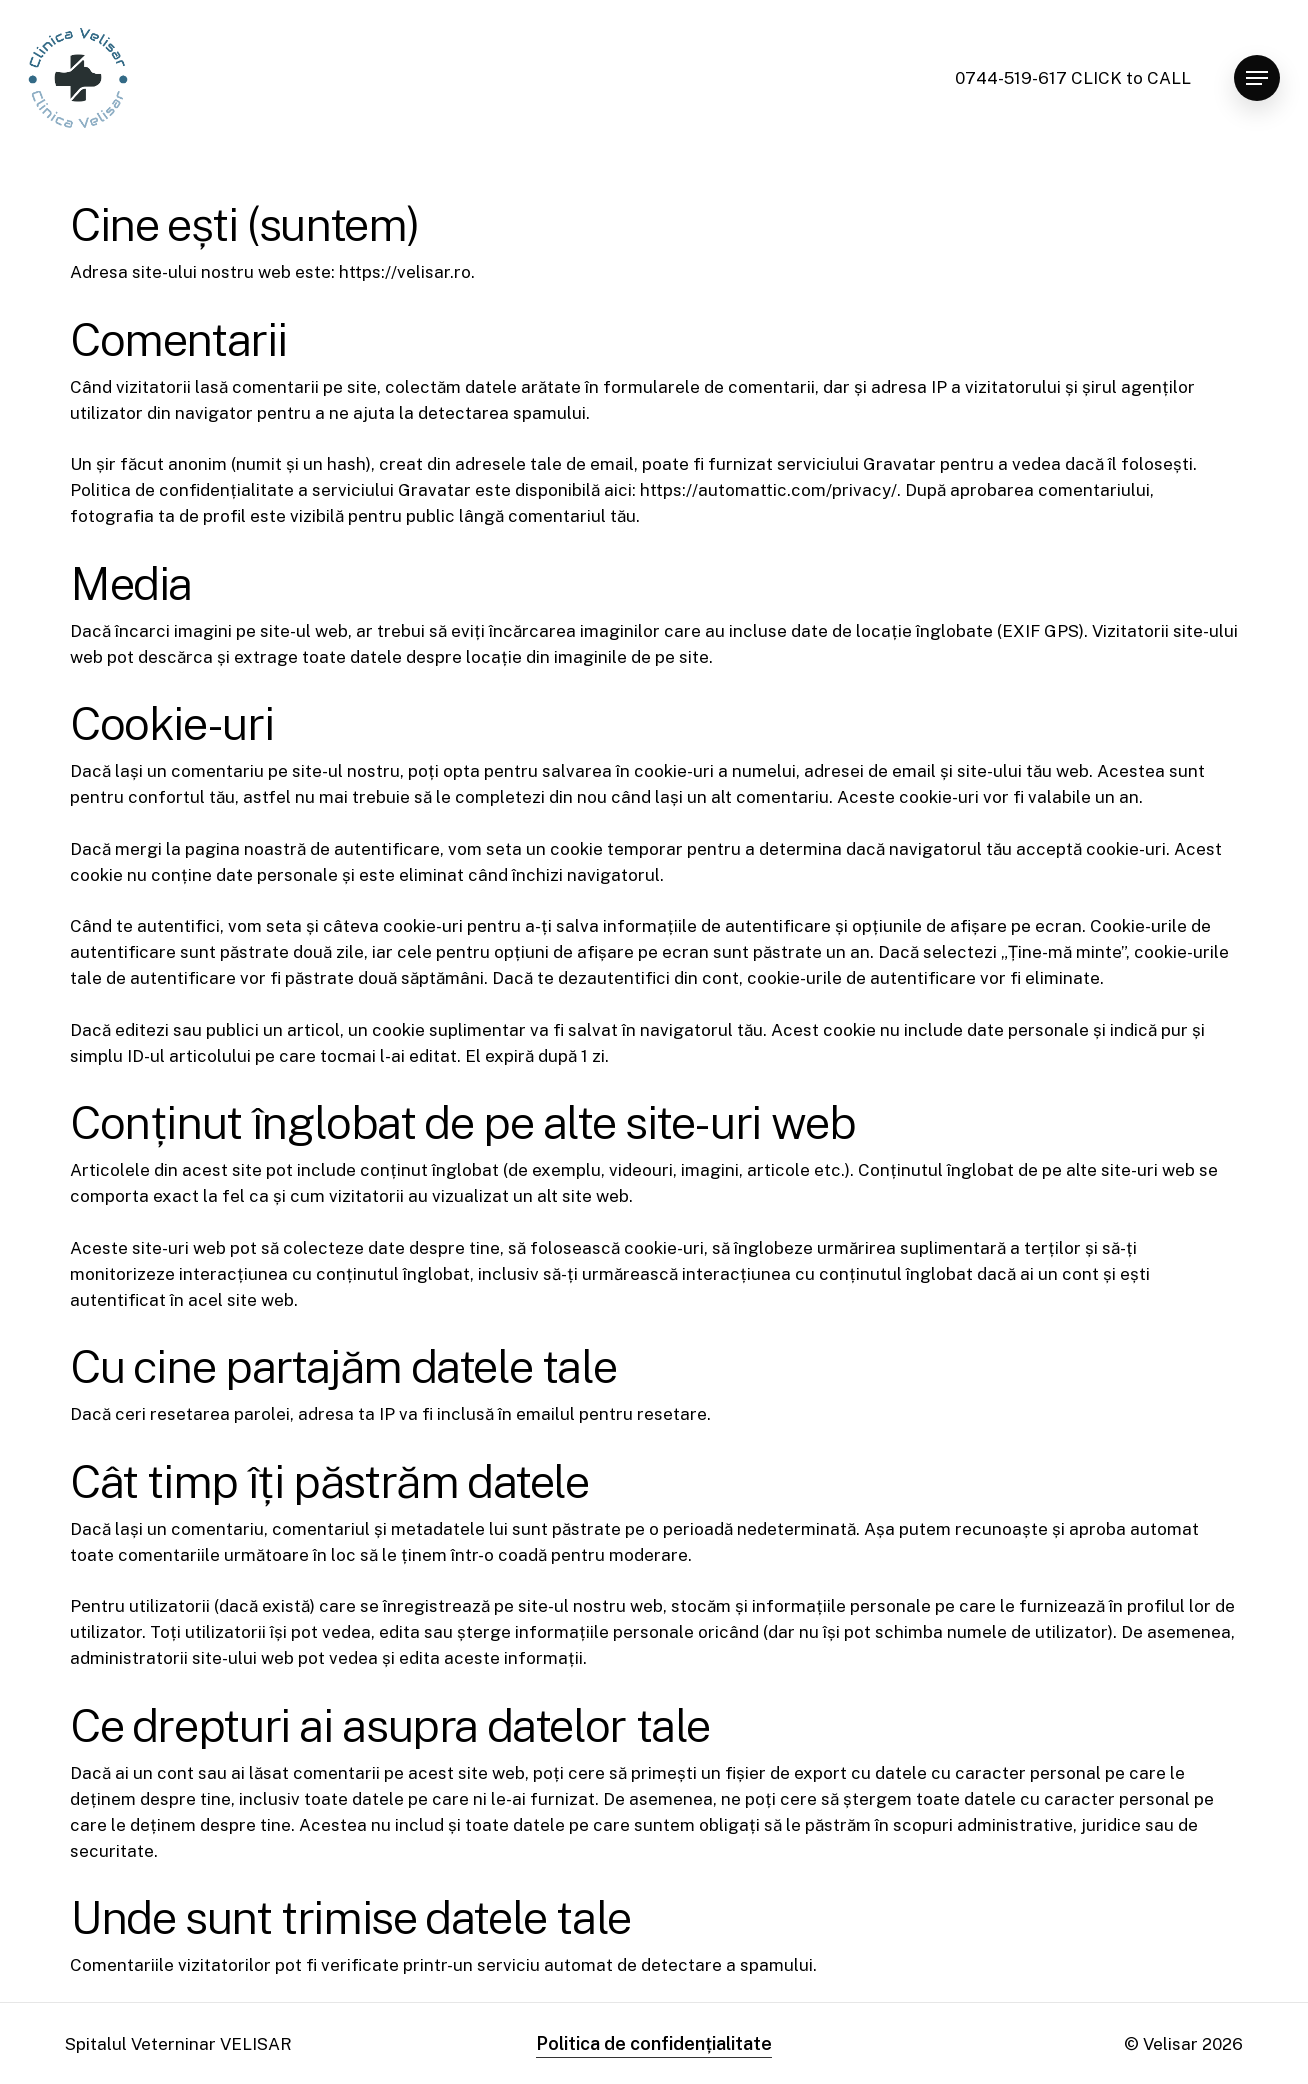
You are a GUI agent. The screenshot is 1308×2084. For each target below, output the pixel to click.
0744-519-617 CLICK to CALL (1073, 78)
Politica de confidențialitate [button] (654, 2043)
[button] (1257, 78)
